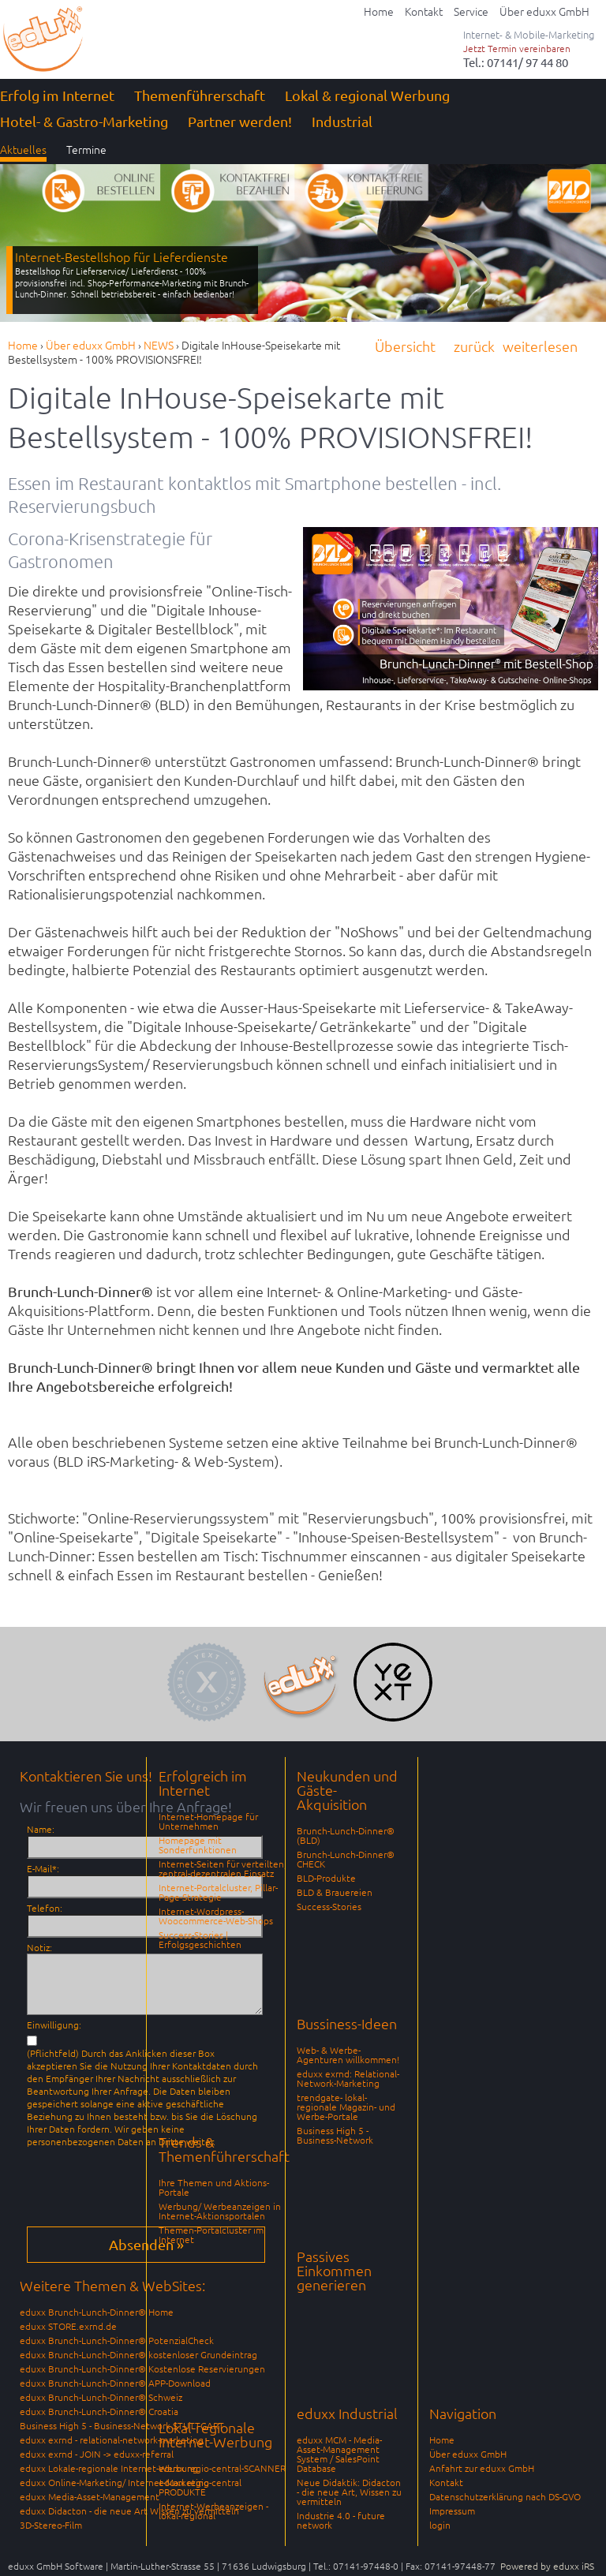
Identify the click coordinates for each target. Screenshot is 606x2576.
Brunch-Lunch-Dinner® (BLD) (346, 1835)
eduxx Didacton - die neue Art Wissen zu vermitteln (129, 2510)
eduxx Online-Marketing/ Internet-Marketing (114, 2482)
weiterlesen (540, 346)
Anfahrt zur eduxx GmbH (481, 2468)
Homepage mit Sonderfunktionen (198, 1845)
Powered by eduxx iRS (547, 2565)
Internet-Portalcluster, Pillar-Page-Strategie (218, 1892)
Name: (40, 1829)
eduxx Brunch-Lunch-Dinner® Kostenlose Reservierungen (142, 2368)
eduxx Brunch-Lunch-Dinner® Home (97, 2311)
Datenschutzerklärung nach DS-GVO (505, 2496)
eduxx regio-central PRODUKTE (200, 2487)
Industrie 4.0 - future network (341, 2520)
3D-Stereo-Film (51, 2524)
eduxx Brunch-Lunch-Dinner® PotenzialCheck (117, 2340)
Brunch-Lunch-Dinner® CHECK (346, 1859)
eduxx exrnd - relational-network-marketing (112, 2439)
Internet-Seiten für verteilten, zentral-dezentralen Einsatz (222, 1868)
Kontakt (446, 2482)
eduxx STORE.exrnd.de (68, 2326)
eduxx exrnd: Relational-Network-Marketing (348, 2078)
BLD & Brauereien (334, 1892)
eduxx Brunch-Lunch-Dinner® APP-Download (115, 2382)
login (440, 2524)
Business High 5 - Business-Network (335, 2135)
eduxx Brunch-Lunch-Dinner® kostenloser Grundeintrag (138, 2354)
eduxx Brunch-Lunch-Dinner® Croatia (99, 2411)
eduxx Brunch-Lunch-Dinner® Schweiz (101, 2397)
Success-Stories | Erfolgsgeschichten (200, 1939)
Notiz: (39, 1947)
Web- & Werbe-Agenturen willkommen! (348, 2054)
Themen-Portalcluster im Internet (211, 2234)
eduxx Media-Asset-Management (89, 2496)
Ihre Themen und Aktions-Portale (214, 2187)
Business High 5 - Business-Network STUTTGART (122, 2425)
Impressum (452, 2510)
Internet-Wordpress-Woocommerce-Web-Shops (216, 1916)
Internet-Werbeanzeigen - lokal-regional (213, 2510)
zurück (474, 346)
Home (441, 2439)
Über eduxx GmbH (468, 2453)
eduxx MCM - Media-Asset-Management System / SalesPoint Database (339, 2453)
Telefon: (44, 1907)
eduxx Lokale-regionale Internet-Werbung (109, 2468)
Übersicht (405, 346)
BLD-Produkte (326, 1877)
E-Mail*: (43, 1868)
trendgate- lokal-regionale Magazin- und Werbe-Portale (346, 2106)
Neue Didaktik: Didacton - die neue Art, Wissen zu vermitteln (349, 2491)
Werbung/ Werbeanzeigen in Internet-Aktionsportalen (220, 2211)
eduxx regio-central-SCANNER (222, 2468)
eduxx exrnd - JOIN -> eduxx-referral (97, 2453)
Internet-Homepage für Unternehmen (208, 1821)
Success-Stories (329, 1906)
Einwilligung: (54, 2024)
